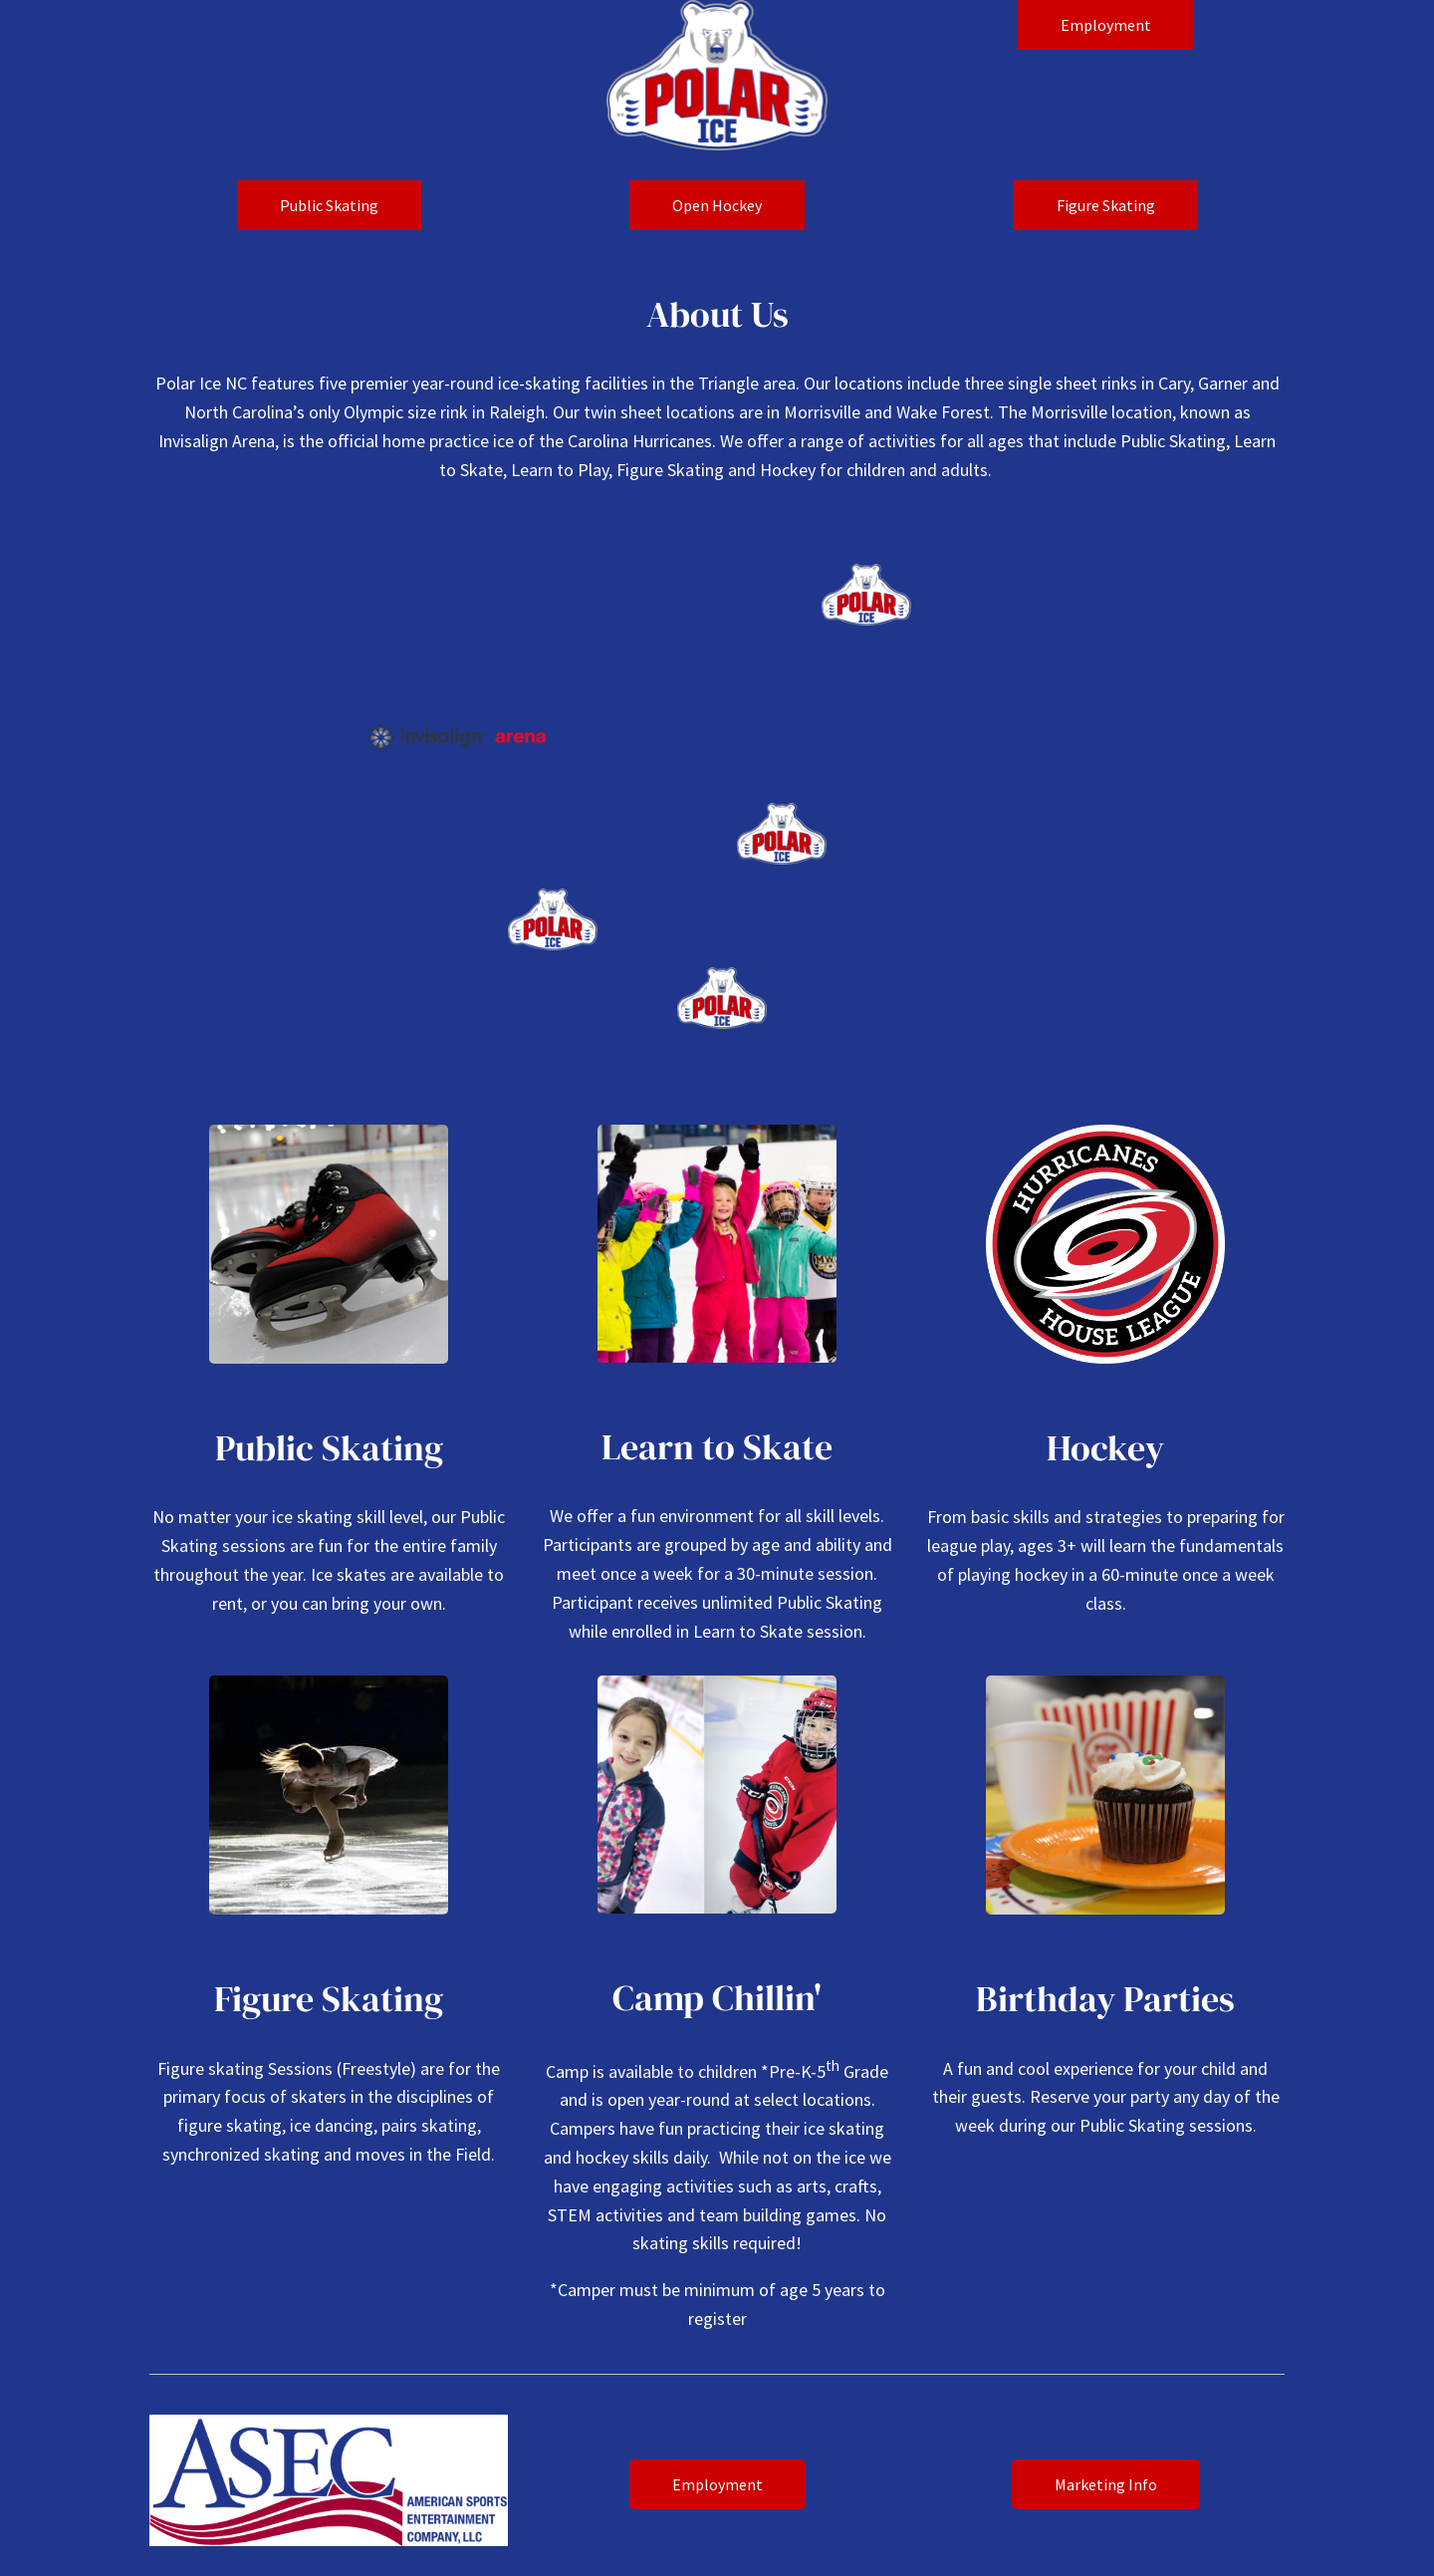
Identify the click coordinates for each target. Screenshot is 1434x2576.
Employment (1106, 25)
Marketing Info (1106, 2484)
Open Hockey (717, 205)
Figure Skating (1106, 205)
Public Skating (329, 205)
